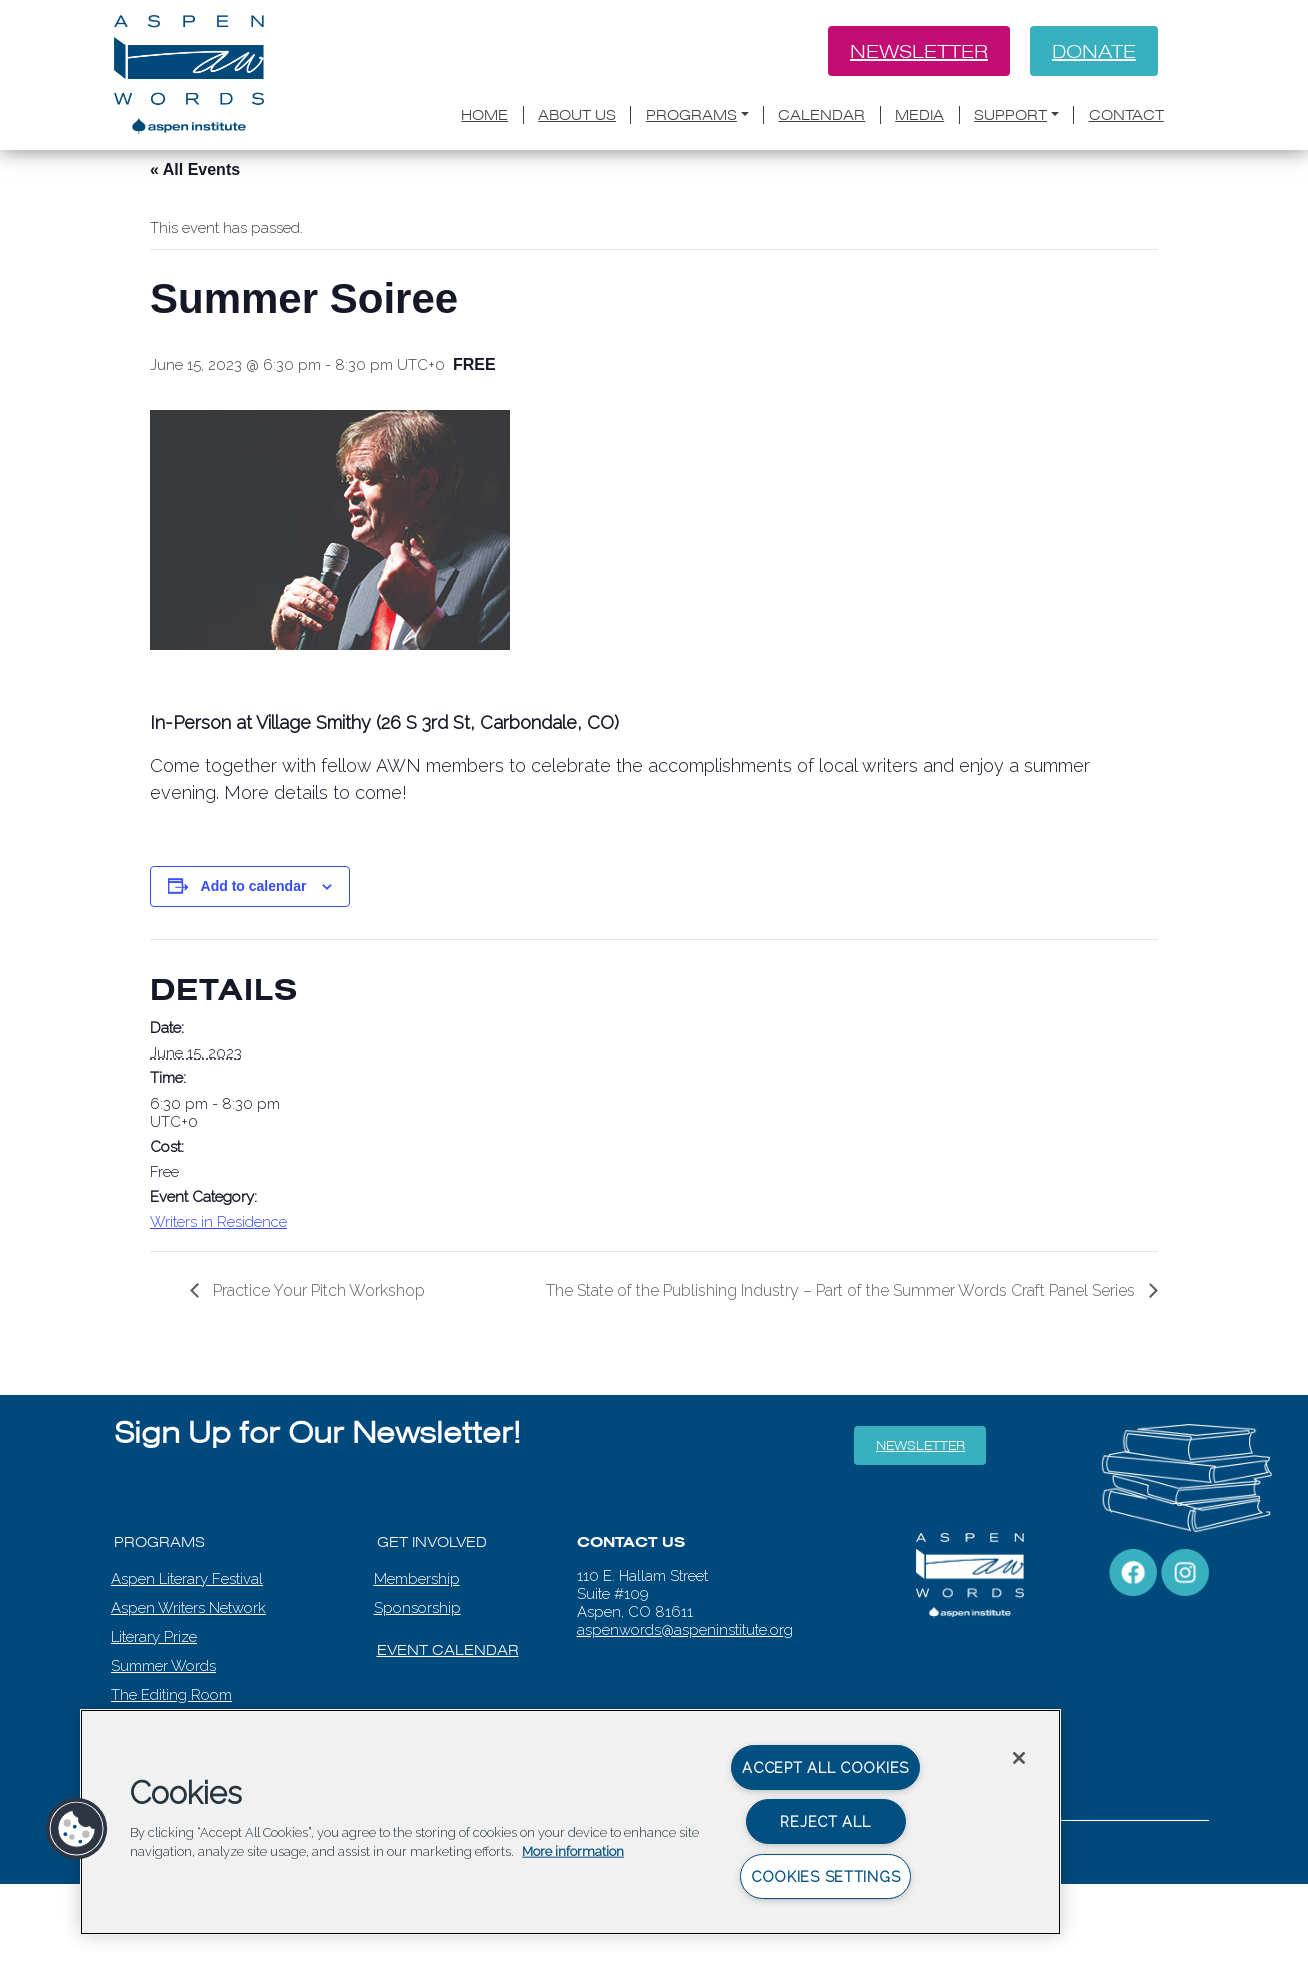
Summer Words (163, 1666)
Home (484, 115)
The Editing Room (171, 1695)
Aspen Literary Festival (187, 1579)
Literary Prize (154, 1637)
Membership (417, 1579)
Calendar (821, 115)
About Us (577, 115)
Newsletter (919, 51)
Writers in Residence (218, 1222)
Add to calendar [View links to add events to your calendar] (254, 886)
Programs (691, 115)
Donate (1094, 51)
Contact (1126, 115)
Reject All (825, 1821)
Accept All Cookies (825, 1767)
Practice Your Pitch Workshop (317, 1290)
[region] (570, 1822)
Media (919, 115)
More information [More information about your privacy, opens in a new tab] (573, 1851)
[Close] (1019, 1758)
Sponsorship (417, 1608)
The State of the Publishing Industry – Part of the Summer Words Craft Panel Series (842, 1290)
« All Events (195, 169)
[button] (77, 1829)
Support (1010, 115)
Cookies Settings (826, 1876)
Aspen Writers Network (188, 1608)
